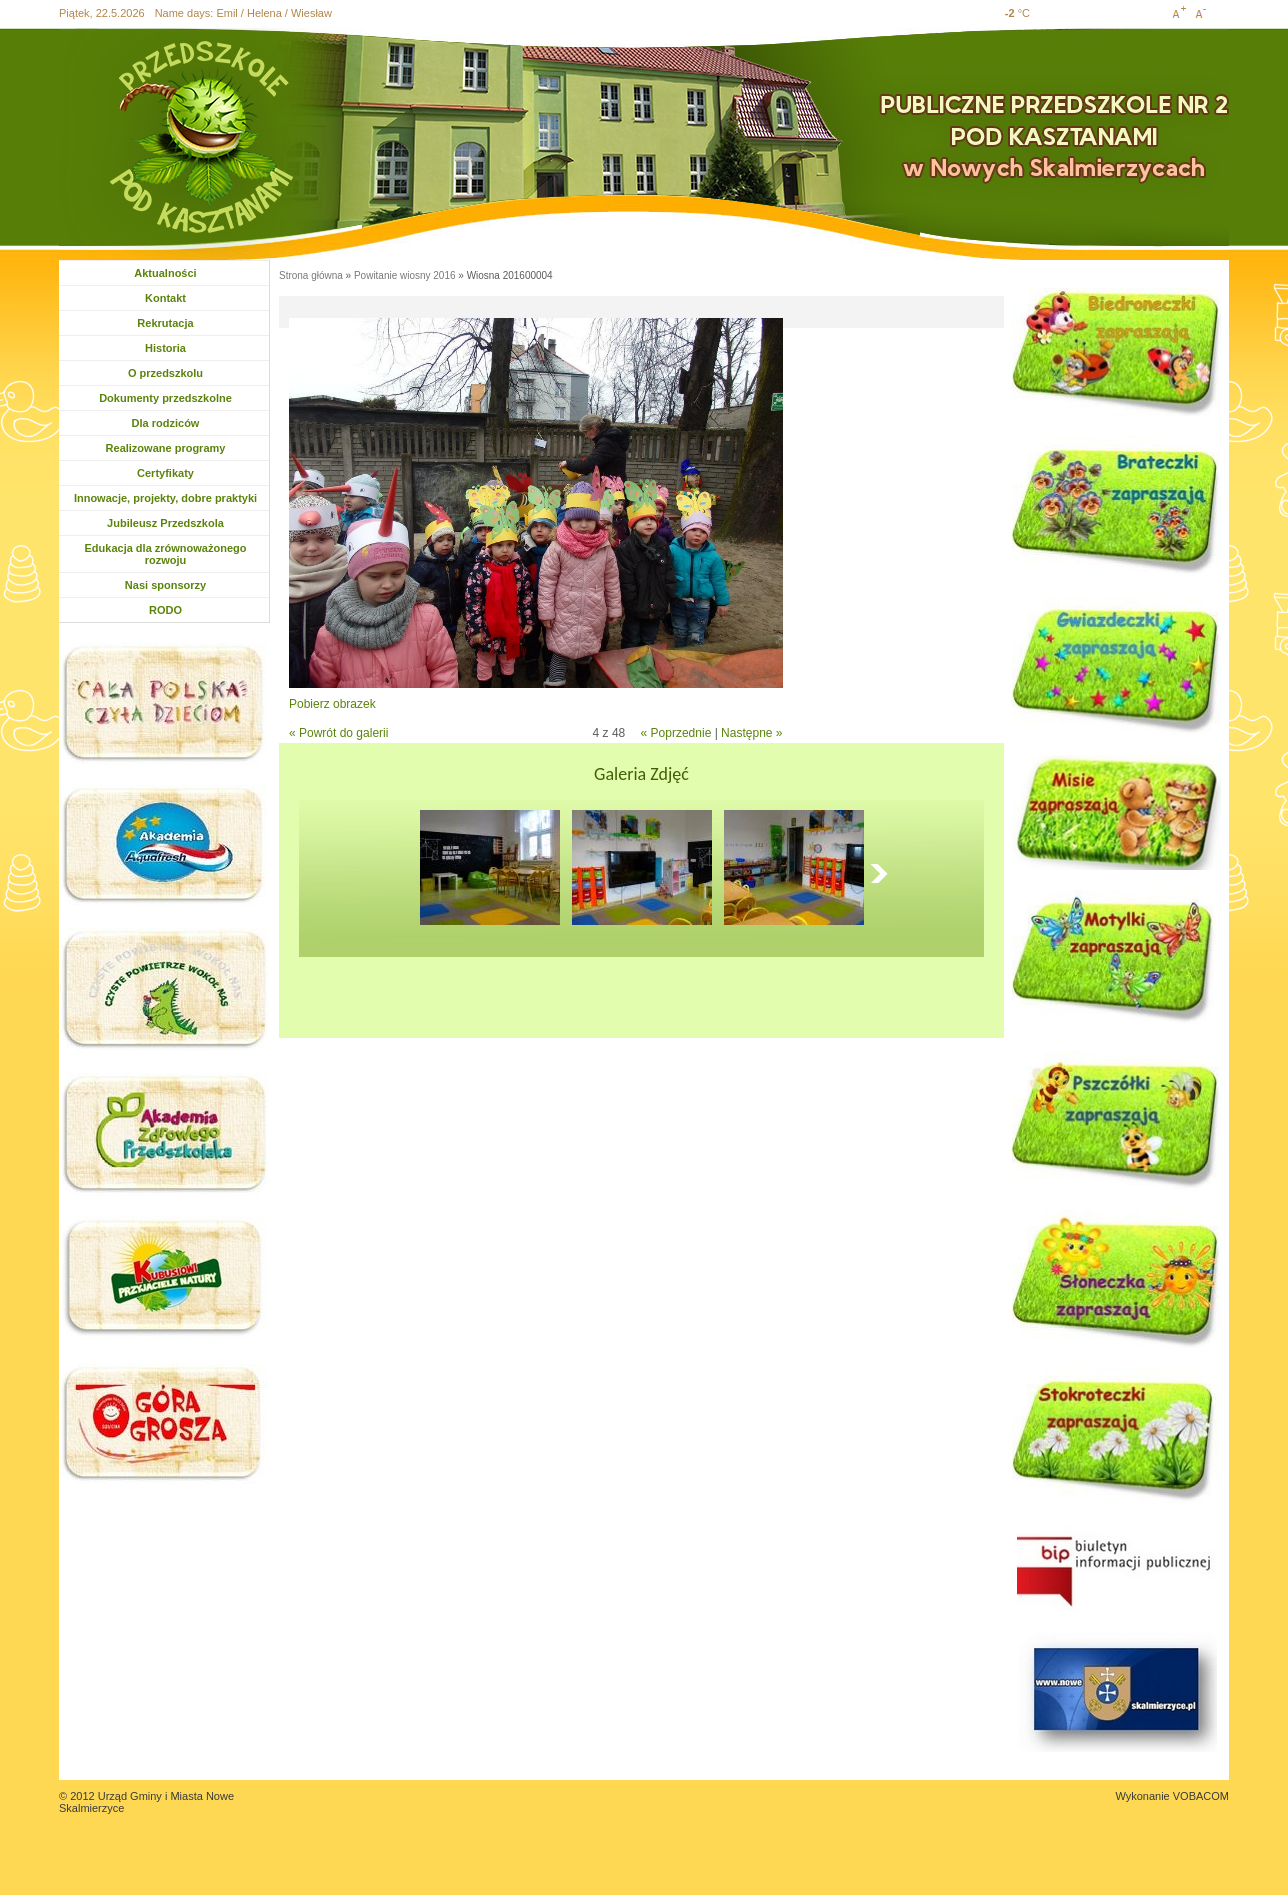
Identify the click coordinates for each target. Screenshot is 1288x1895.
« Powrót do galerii (338, 733)
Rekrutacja (165, 323)
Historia (165, 348)
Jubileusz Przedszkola (165, 523)
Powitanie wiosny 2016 (405, 275)
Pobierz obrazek (332, 704)
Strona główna (311, 275)
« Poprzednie (676, 733)
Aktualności (165, 273)
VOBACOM (1201, 1796)
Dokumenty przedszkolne (165, 398)
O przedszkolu (165, 373)
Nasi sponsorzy (165, 585)
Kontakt (165, 298)
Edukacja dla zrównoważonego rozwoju (166, 554)
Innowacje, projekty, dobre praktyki (165, 498)
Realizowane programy (166, 448)
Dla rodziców (167, 423)
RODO (165, 610)
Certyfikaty (165, 473)
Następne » (751, 733)
